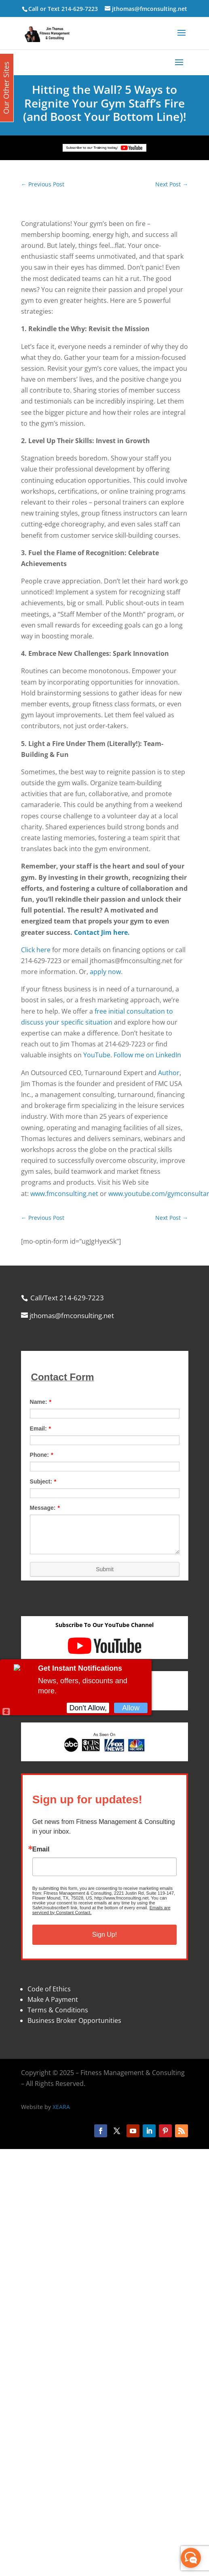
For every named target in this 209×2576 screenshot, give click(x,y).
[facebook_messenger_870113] (191, 2558)
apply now (105, 971)
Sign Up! (104, 1934)
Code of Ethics (49, 1988)
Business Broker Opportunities (74, 2020)
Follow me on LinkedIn (147, 1054)
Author (168, 1072)
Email (41, 1849)
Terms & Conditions (57, 2009)
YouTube (96, 1054)
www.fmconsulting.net (64, 1193)
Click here (36, 949)
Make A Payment (52, 1999)
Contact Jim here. (102, 932)
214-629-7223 (79, 9)
